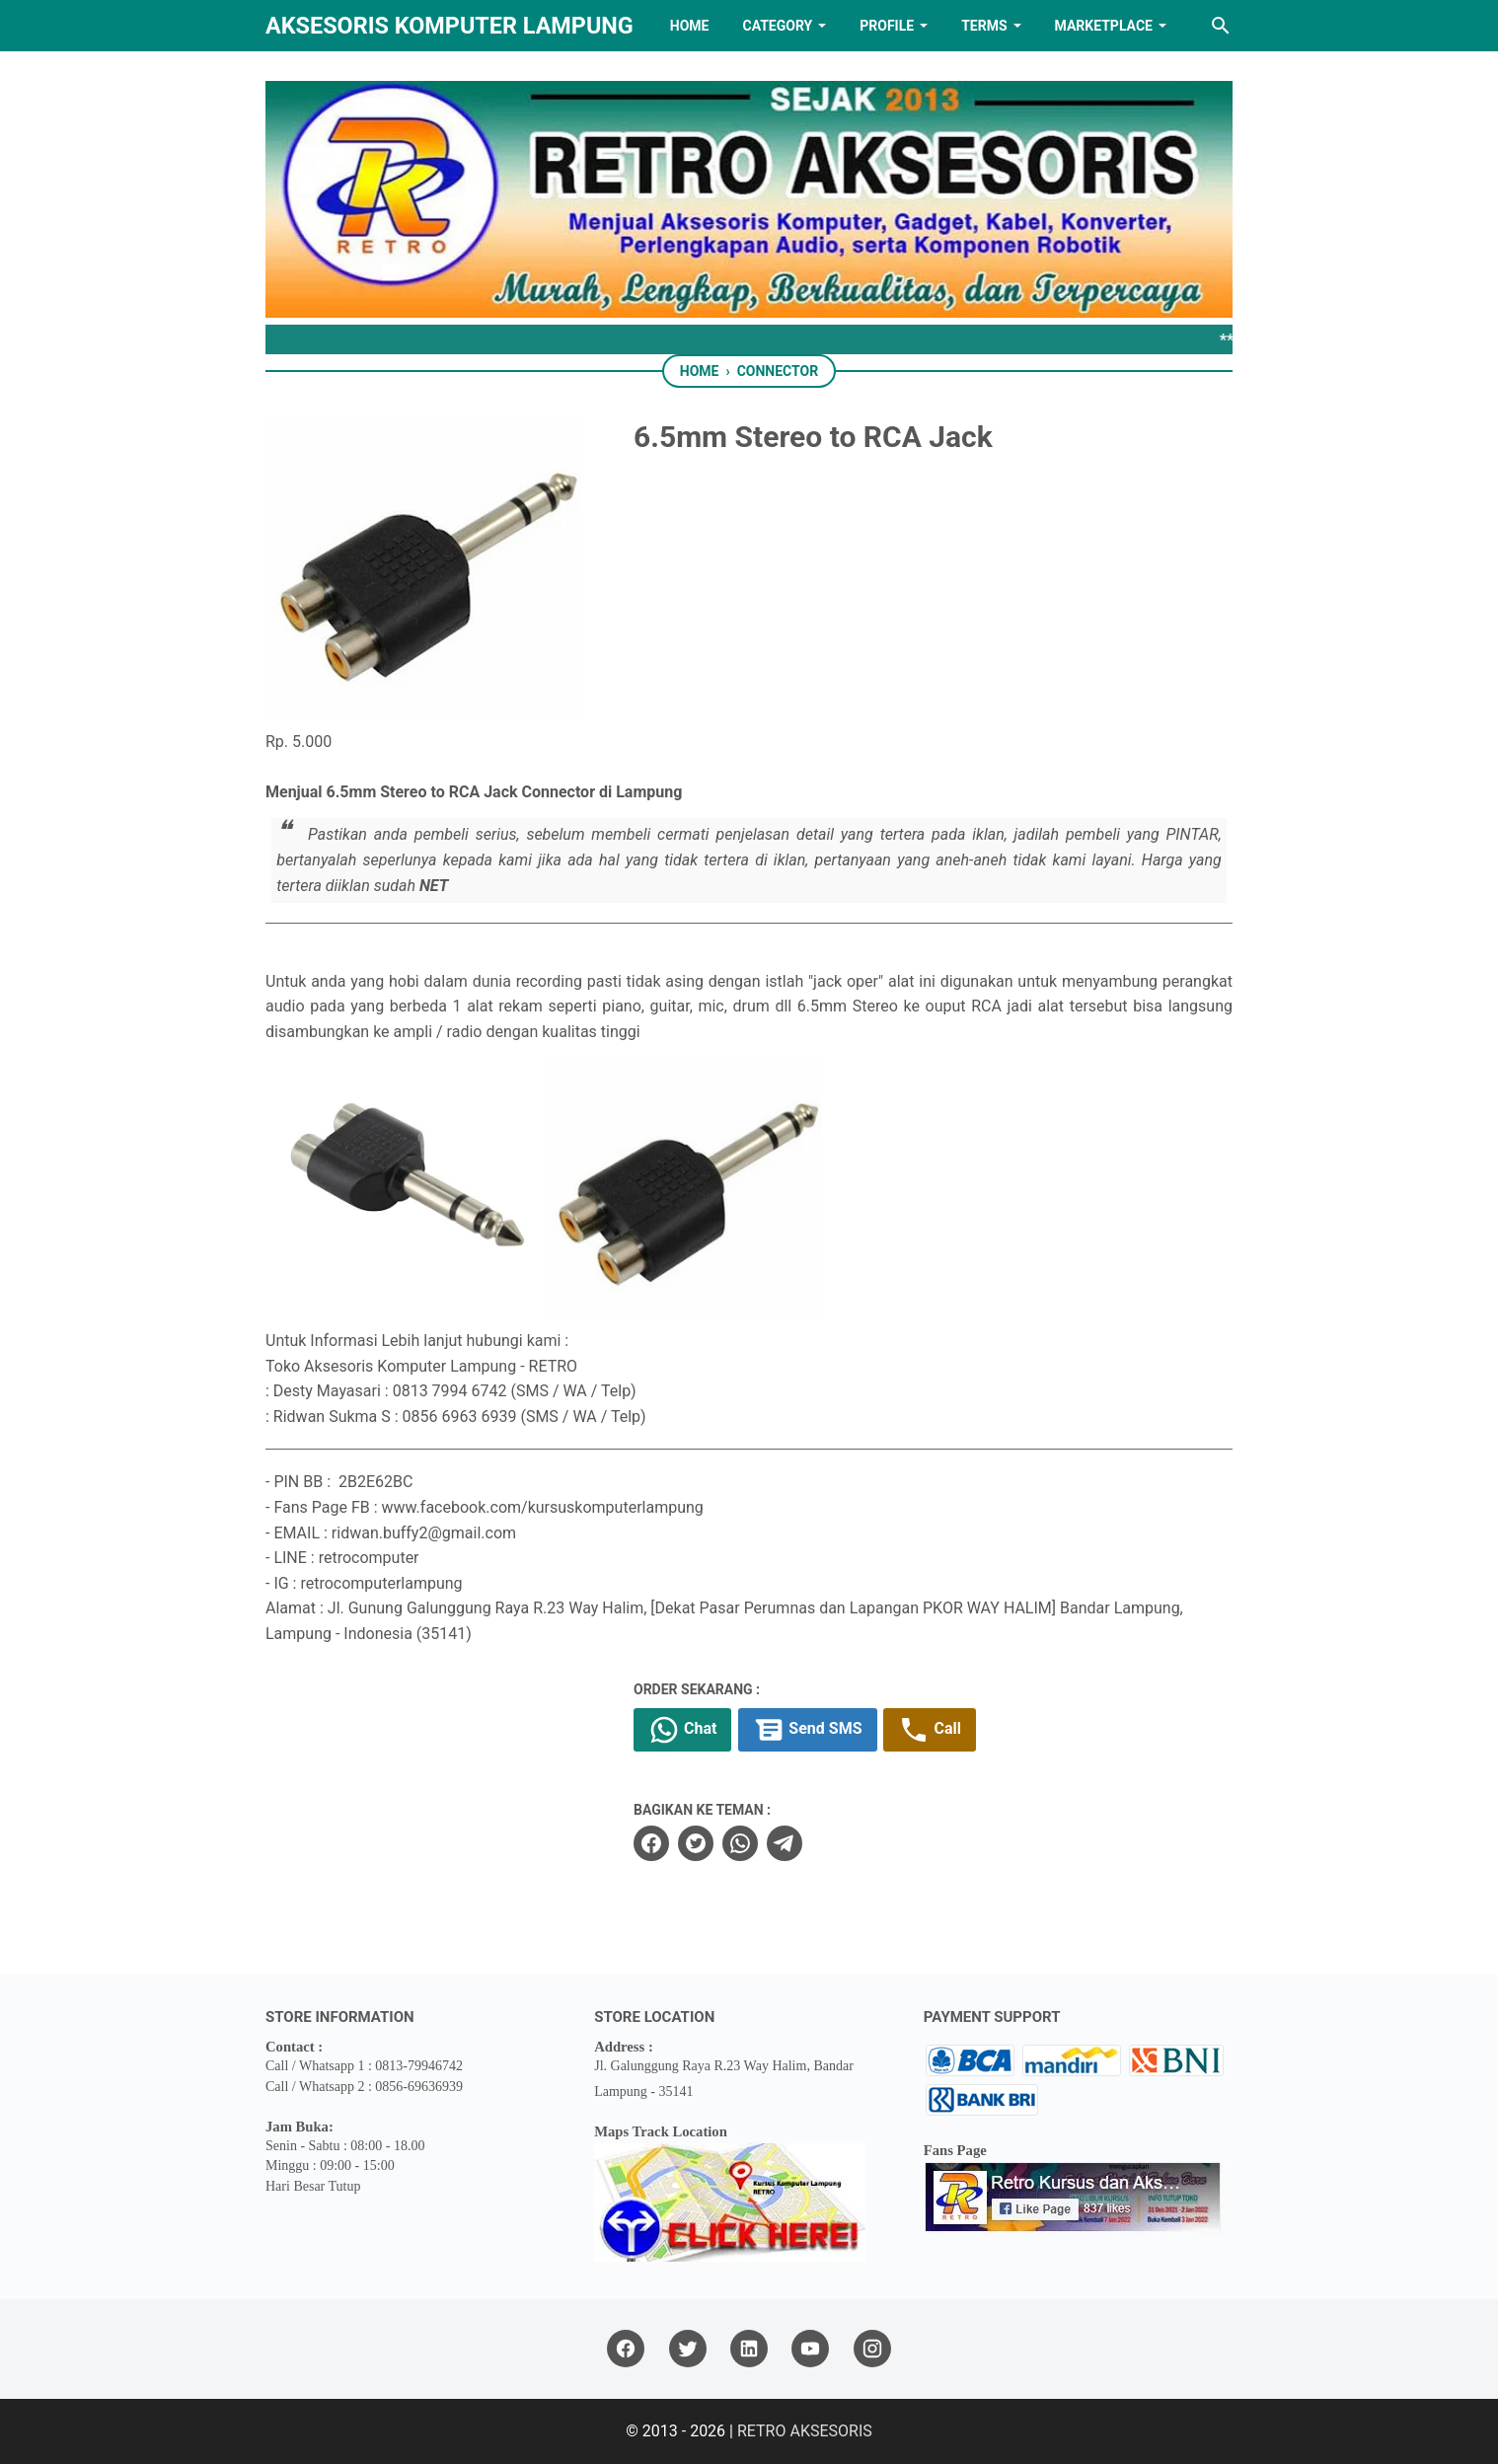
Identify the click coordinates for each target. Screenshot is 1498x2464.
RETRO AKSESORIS (804, 2431)
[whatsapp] (740, 1843)
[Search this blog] (1221, 25)
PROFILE (887, 26)
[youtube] (810, 2349)
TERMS (984, 26)
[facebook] (651, 1843)
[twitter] (695, 1843)
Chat (682, 1730)
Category (777, 26)
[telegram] (784, 1843)
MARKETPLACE (1104, 26)
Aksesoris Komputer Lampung (449, 25)
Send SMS (807, 1730)
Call (929, 1730)
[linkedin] (749, 2349)
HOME (690, 26)
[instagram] (872, 2349)
